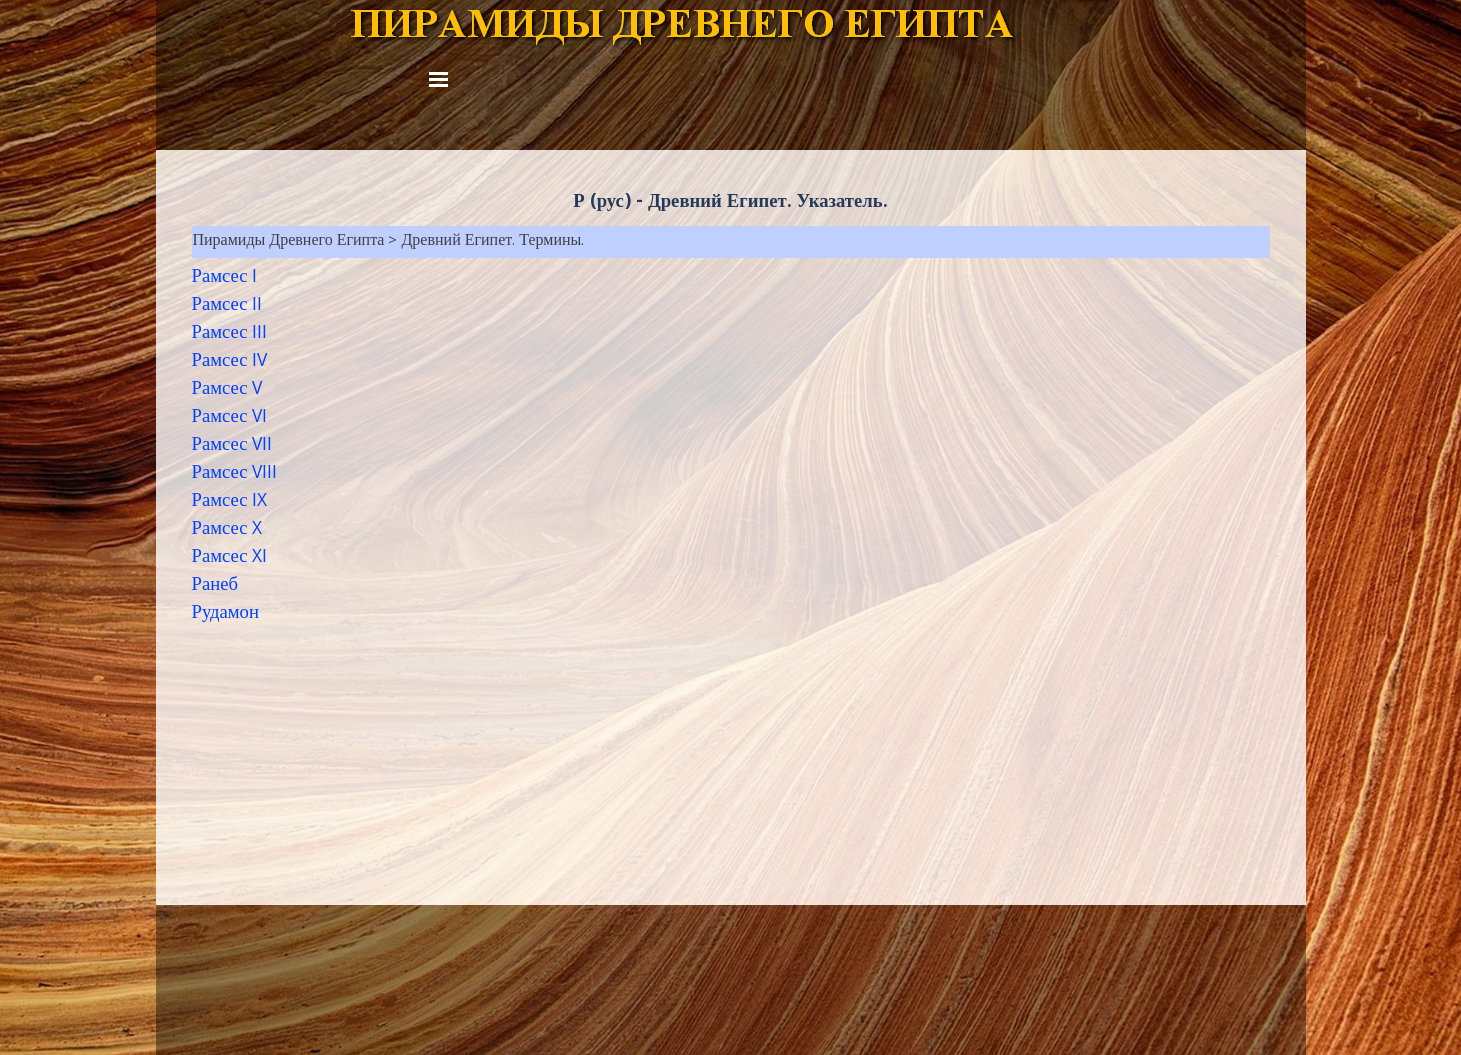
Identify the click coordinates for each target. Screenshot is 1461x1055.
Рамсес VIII (235, 474)
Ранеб (215, 586)
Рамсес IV (230, 362)
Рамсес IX (230, 502)
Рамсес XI (230, 558)
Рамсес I (225, 278)
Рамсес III (230, 334)
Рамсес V (227, 390)
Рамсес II (227, 306)
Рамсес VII (232, 446)
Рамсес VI (230, 418)
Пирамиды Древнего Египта (289, 242)
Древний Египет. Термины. (492, 242)
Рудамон (225, 614)
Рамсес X (227, 530)
